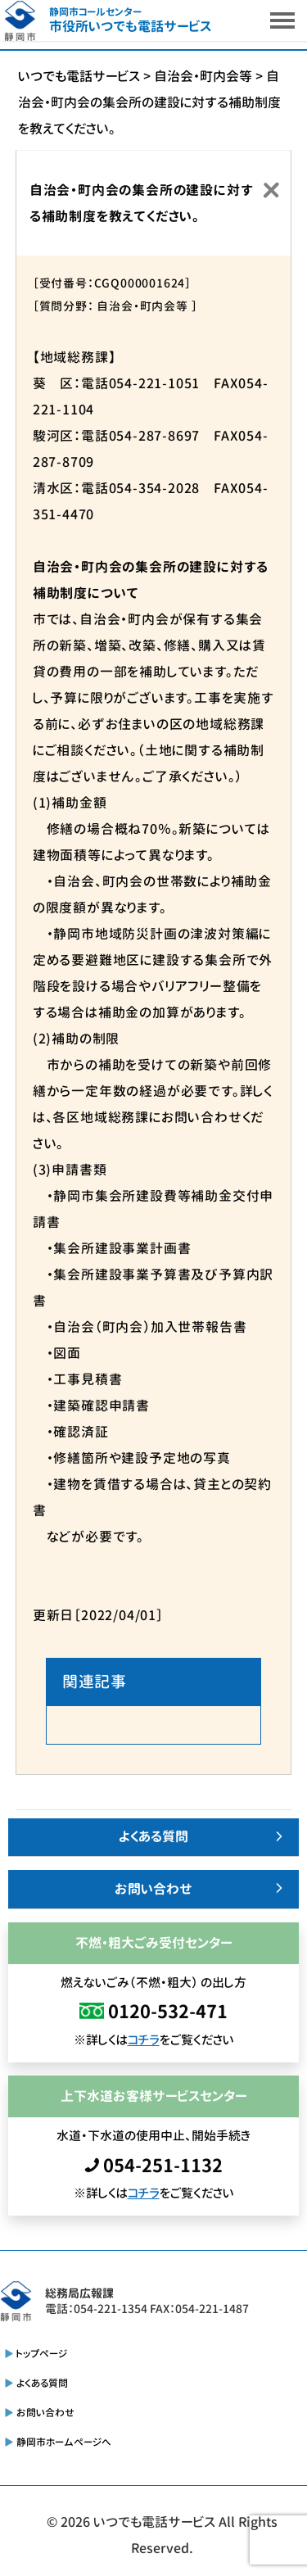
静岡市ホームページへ (63, 2442)
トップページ (41, 2354)
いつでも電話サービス (154, 2522)
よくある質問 (153, 1836)
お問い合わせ (153, 1889)
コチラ (144, 2040)
